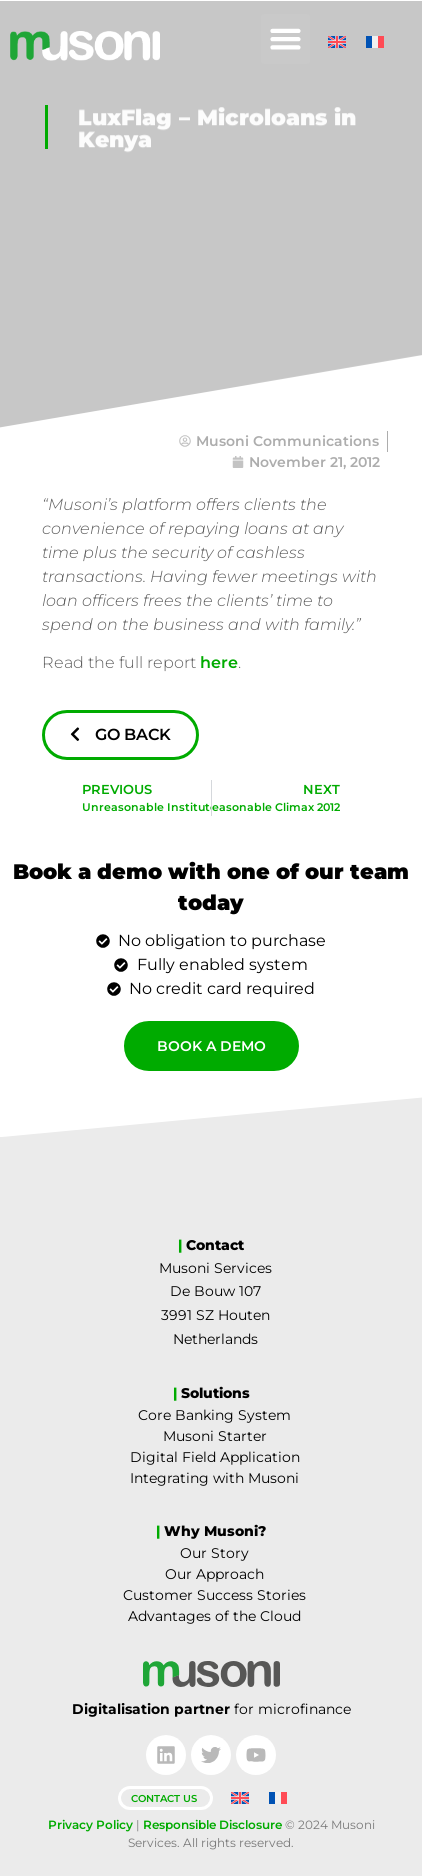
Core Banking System (214, 1415)
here (219, 662)
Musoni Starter (215, 1436)
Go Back (120, 734)
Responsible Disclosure (212, 1824)
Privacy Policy (90, 1824)
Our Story (214, 1553)
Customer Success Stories (214, 1595)
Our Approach (214, 1574)
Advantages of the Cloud (214, 1616)
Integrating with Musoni (214, 1478)
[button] (286, 39)
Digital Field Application (215, 1457)
